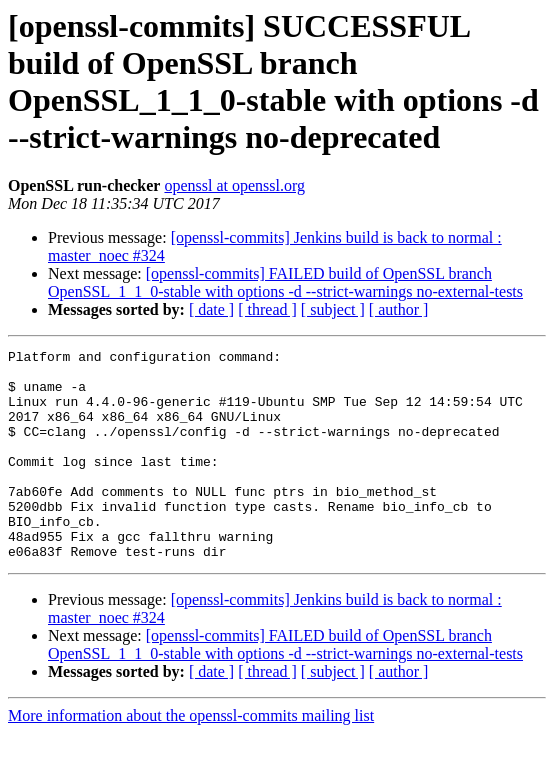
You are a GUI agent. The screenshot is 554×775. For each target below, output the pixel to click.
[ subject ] (333, 309)
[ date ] (211, 309)
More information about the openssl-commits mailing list (191, 757)
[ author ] (399, 309)
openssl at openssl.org (234, 185)
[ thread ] (267, 309)
